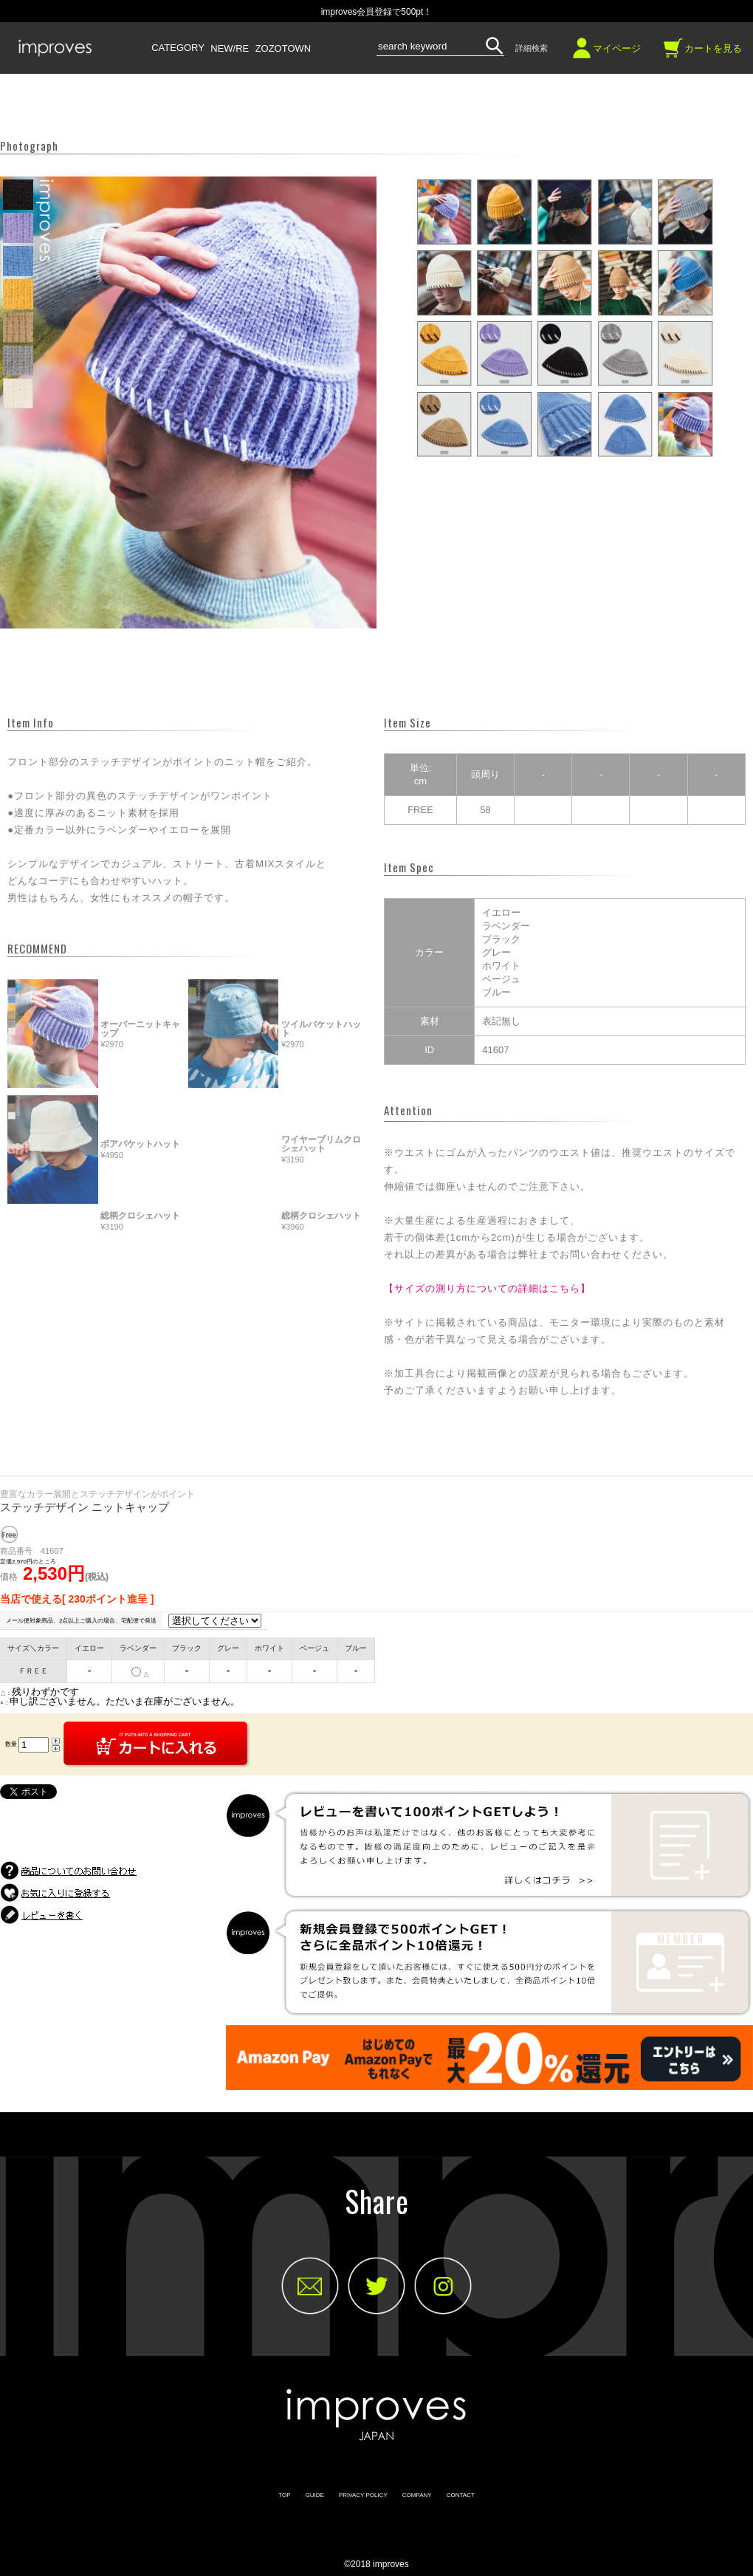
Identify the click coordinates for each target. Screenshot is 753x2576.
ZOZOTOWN (283, 49)
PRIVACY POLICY (363, 2495)
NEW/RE (229, 49)
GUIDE (315, 2495)
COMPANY (417, 2495)
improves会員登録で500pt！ (377, 12)
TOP (284, 2495)
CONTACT (461, 2495)
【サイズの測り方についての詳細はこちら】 (487, 1288)
